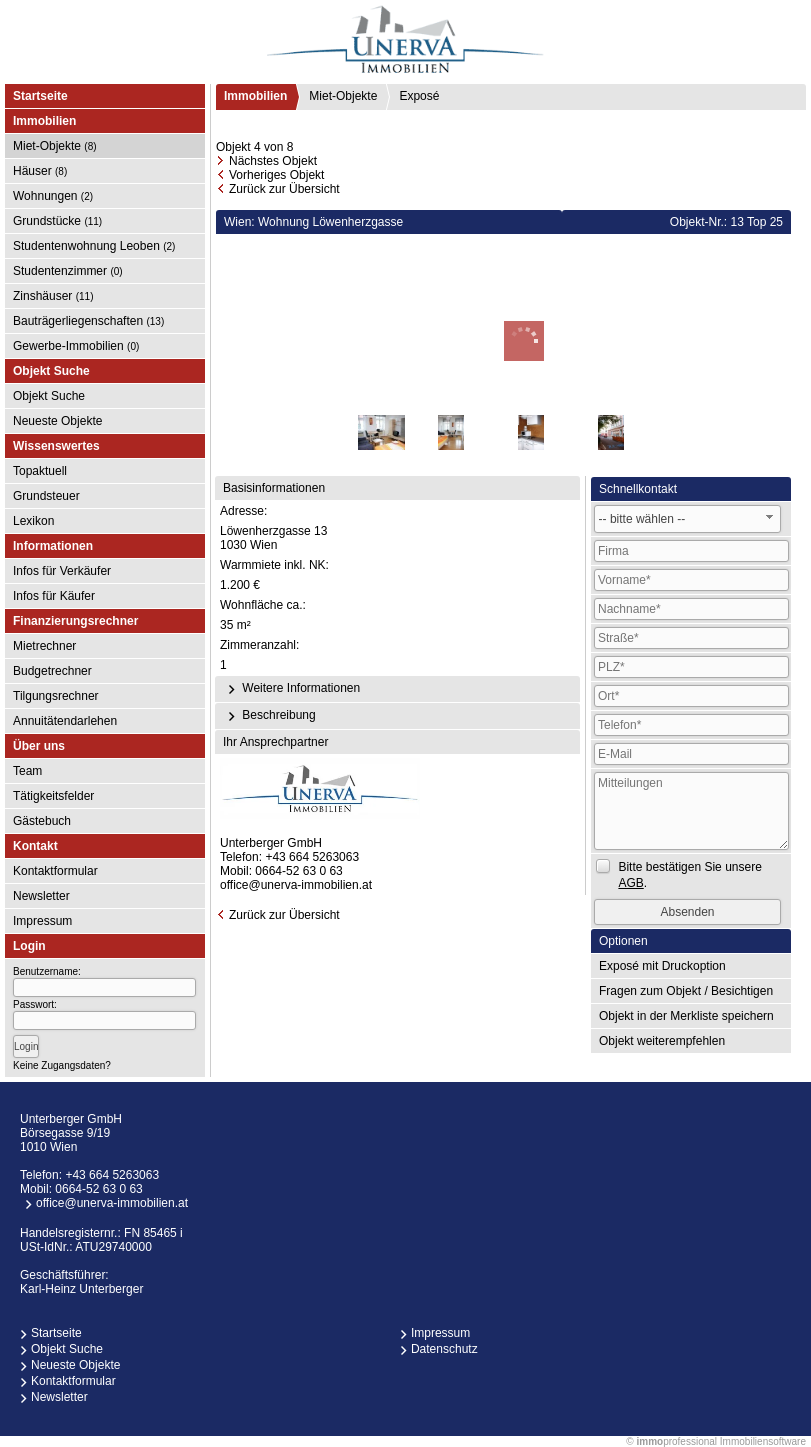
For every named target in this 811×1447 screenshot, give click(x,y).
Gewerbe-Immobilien (76, 346)
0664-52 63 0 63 (298, 871)
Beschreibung (269, 716)
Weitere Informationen (291, 689)
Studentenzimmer (68, 271)
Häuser (40, 171)
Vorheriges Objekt (276, 175)
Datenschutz (444, 1349)
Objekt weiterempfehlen (662, 1041)
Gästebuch (42, 821)
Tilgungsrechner (56, 696)
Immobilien (255, 96)
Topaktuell (40, 471)
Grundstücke (57, 221)
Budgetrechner (52, 671)
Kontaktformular (55, 871)
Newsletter (41, 896)
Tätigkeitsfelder (53, 796)
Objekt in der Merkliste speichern (686, 1016)
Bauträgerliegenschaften (88, 321)
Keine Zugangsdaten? (62, 1065)
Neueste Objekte (57, 421)
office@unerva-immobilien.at (296, 885)
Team (27, 771)
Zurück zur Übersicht (284, 189)
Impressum (42, 921)
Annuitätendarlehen (65, 721)
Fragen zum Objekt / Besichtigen (686, 991)
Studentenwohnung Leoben (94, 246)
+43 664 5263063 (312, 857)
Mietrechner (44, 646)
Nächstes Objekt (273, 161)
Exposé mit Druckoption (662, 966)
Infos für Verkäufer (62, 571)
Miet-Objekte (55, 146)
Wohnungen (53, 196)
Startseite (40, 96)
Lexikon (33, 521)
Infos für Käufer (54, 596)
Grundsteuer (46, 496)
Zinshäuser (53, 296)
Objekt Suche (49, 396)
